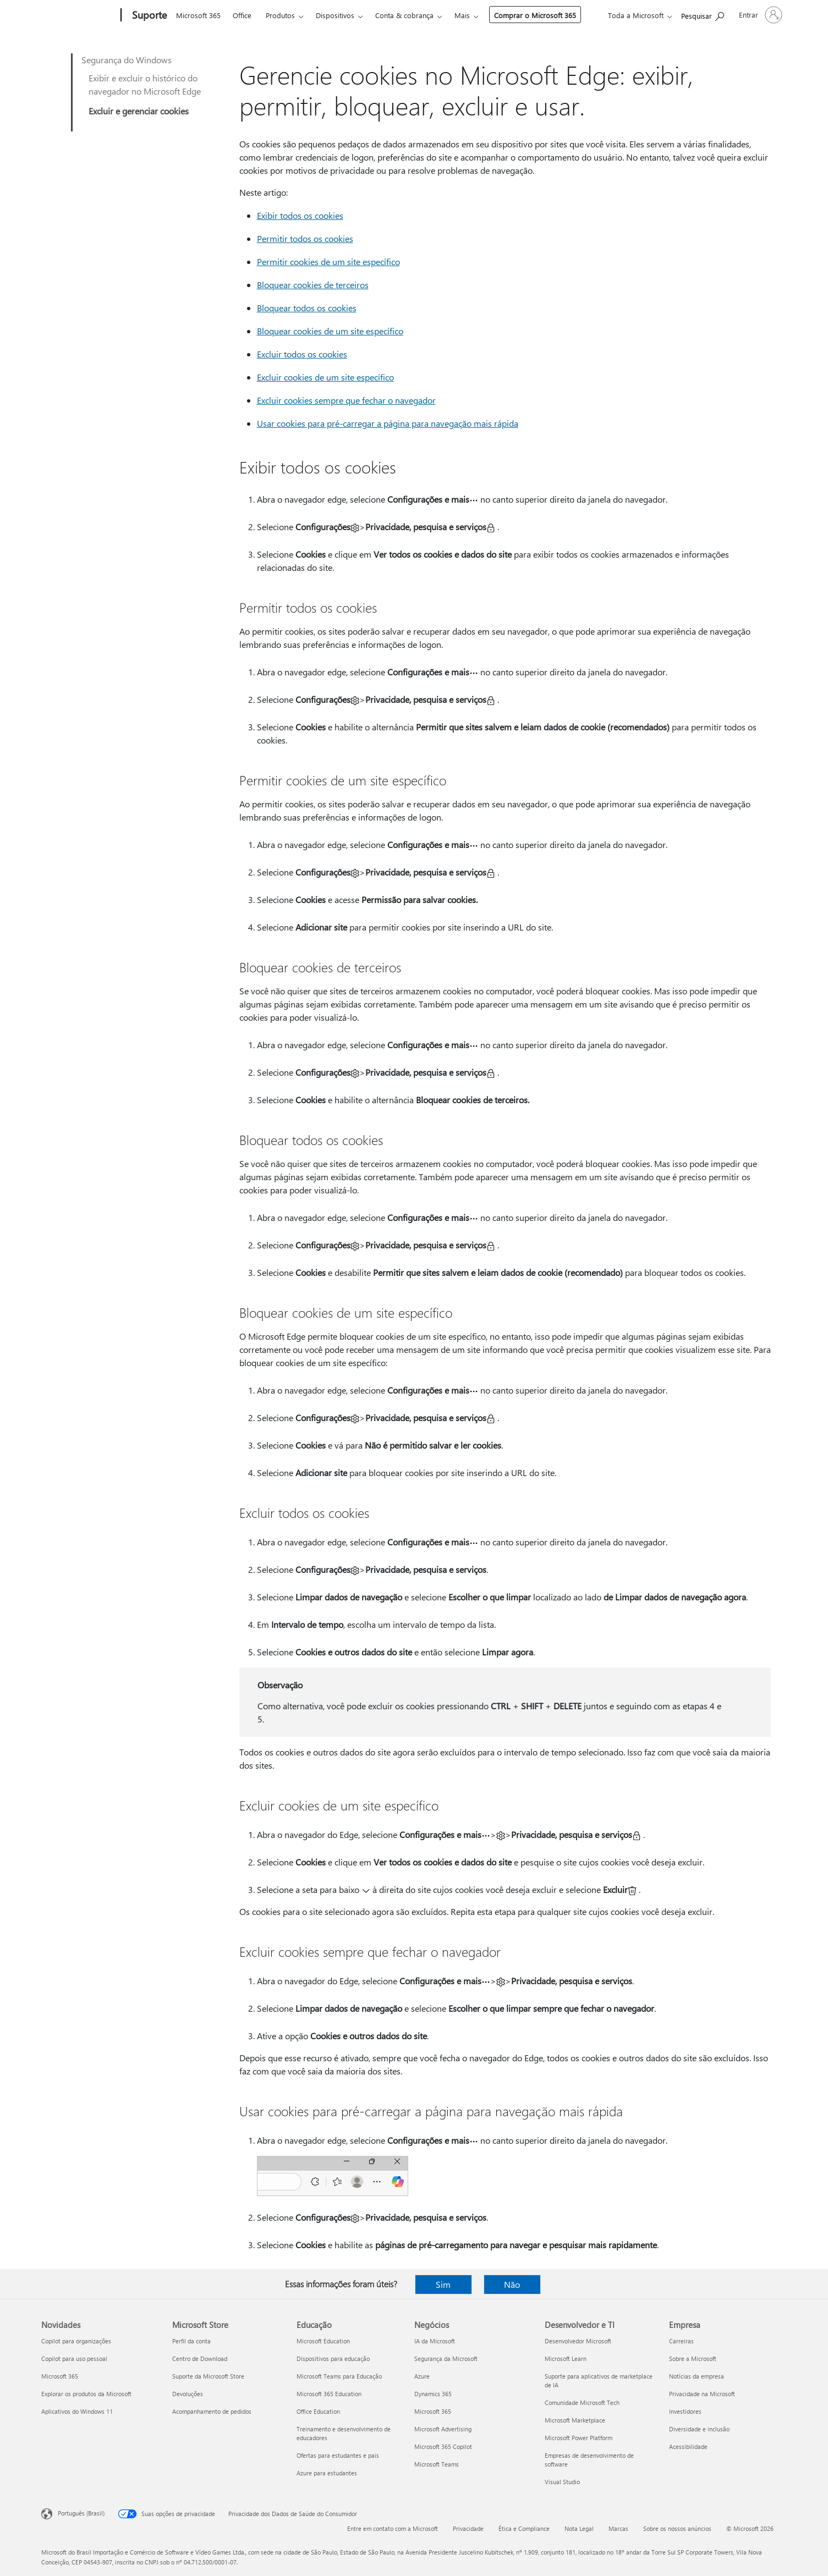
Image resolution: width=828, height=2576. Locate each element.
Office (242, 15)
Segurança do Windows (126, 59)
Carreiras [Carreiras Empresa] (681, 2341)
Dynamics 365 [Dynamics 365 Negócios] (433, 2394)
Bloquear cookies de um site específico (330, 331)
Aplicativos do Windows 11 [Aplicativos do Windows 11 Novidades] (77, 2411)
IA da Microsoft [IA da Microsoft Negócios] (434, 2341)
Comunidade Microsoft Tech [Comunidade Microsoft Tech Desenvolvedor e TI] (582, 2402)
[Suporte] (148, 15)
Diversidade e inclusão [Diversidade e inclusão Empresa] (699, 2429)
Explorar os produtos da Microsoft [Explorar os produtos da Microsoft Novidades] (86, 2394)
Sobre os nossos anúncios (677, 2528)
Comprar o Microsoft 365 (535, 15)
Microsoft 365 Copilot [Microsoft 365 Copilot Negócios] (443, 2446)
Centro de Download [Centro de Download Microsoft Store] (199, 2358)
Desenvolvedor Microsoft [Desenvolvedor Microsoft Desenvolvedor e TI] (578, 2341)
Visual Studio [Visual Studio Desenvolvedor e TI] (562, 2482)
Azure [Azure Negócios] (422, 2376)
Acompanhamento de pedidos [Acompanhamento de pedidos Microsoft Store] (211, 2411)
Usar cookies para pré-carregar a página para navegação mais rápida (387, 423)
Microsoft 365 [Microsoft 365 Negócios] (432, 2411)
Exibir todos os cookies (300, 215)
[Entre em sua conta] (759, 15)
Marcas (618, 2528)
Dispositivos (335, 15)
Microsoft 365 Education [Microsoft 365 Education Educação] (329, 2394)
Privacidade (468, 2528)
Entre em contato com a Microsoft (392, 2528)
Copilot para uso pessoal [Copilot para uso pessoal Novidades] (74, 2358)
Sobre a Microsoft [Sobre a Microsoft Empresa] (692, 2358)
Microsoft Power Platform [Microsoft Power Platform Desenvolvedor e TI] (578, 2438)
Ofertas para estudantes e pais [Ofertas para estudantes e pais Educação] (338, 2455)
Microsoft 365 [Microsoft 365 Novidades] (59, 2376)
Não (512, 2284)
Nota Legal (579, 2528)
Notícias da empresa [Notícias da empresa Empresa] (696, 2376)
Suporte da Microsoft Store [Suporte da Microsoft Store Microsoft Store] (208, 2376)
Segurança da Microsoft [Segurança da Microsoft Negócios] (446, 2358)
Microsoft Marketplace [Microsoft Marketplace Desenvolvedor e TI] (575, 2420)
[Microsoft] (79, 15)
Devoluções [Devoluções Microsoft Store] (187, 2394)
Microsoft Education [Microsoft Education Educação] (323, 2341)
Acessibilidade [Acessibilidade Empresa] (688, 2446)
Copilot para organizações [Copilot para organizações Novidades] (76, 2341)
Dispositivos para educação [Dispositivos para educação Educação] (333, 2358)
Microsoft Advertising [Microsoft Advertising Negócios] (442, 2429)
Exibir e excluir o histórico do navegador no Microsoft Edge (145, 84)
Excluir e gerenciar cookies (139, 111)
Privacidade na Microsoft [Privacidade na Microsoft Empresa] (702, 2394)
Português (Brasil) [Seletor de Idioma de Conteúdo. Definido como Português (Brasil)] (81, 2513)
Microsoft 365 (198, 15)
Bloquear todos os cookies (307, 307)
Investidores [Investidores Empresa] (685, 2411)
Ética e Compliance (524, 2528)
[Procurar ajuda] (702, 14)
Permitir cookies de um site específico (328, 261)
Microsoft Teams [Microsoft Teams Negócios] (436, 2464)
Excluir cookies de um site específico (325, 377)
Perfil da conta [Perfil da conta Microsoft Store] (191, 2341)
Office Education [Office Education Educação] (318, 2411)
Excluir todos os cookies (302, 354)
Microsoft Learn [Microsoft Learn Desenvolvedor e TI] (565, 2358)
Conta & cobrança (404, 15)
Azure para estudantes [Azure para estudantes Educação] (327, 2473)
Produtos (280, 15)
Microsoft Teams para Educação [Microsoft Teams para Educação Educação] (339, 2376)
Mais (462, 15)
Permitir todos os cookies (305, 238)
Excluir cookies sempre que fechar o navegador (346, 400)
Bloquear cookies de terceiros (313, 284)
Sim (443, 2284)
